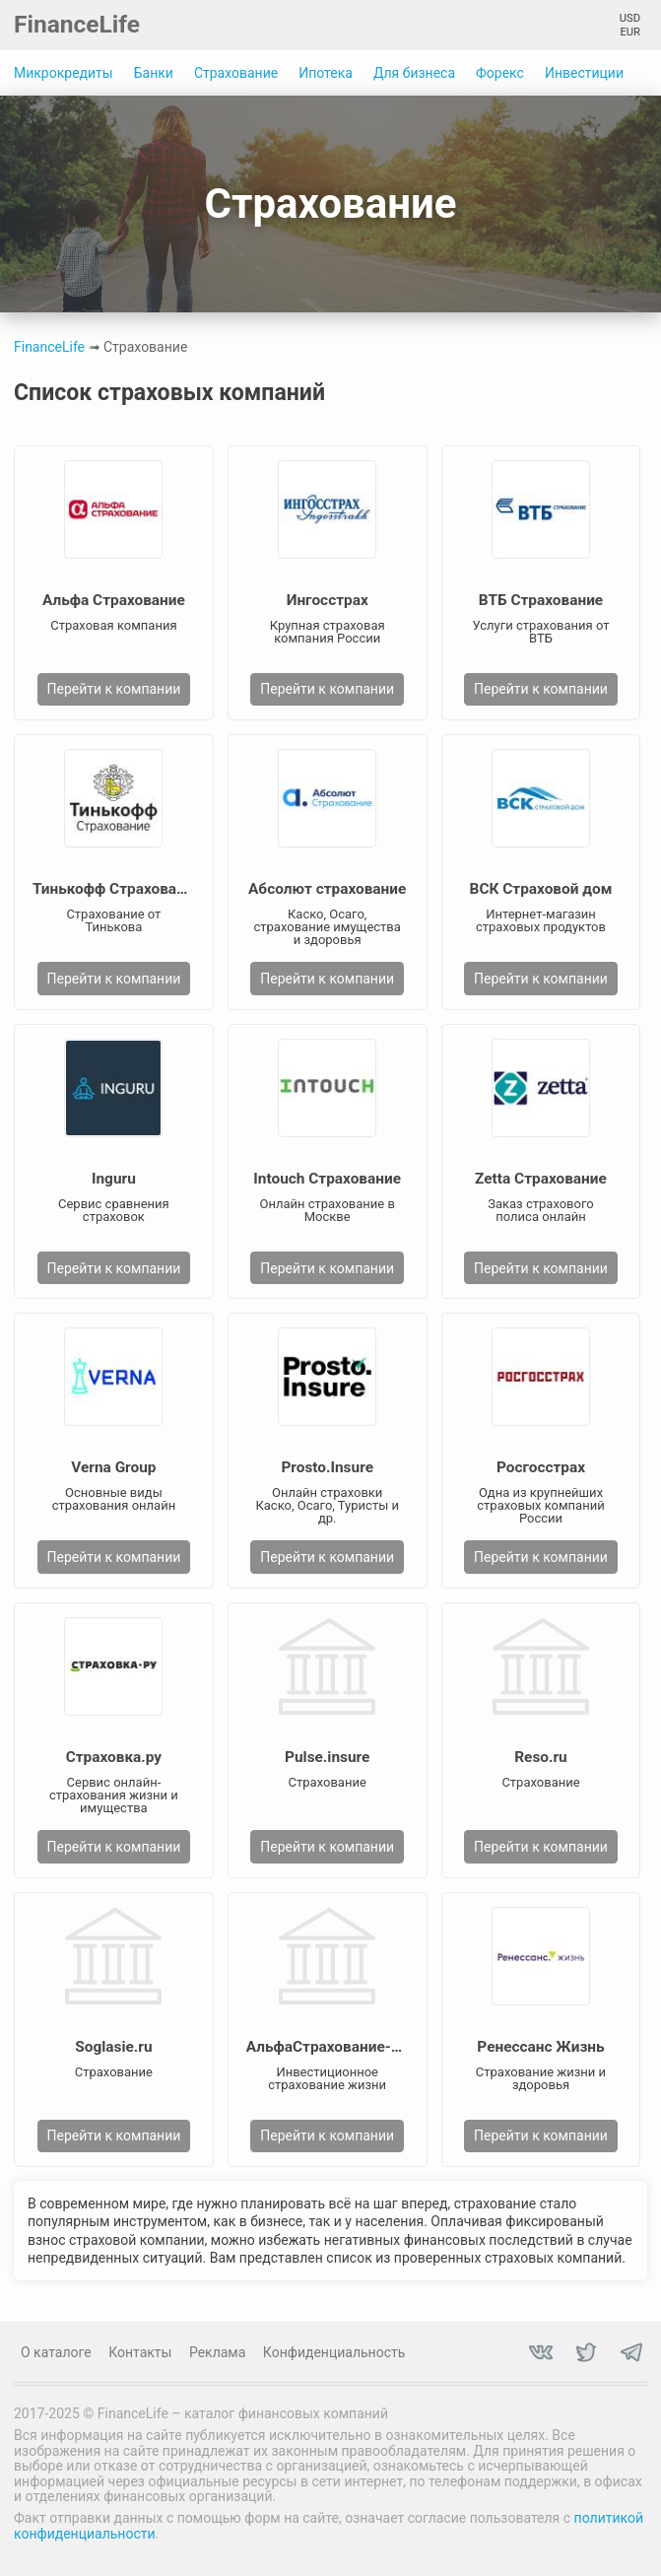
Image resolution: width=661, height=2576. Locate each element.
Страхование (236, 73)
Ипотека (325, 73)
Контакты (139, 2352)
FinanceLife (77, 24)
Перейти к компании (113, 689)
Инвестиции (584, 73)
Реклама (217, 2352)
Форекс (500, 73)
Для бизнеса (414, 73)
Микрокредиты (63, 73)
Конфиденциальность (334, 2352)
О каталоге (56, 2352)
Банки (153, 73)
